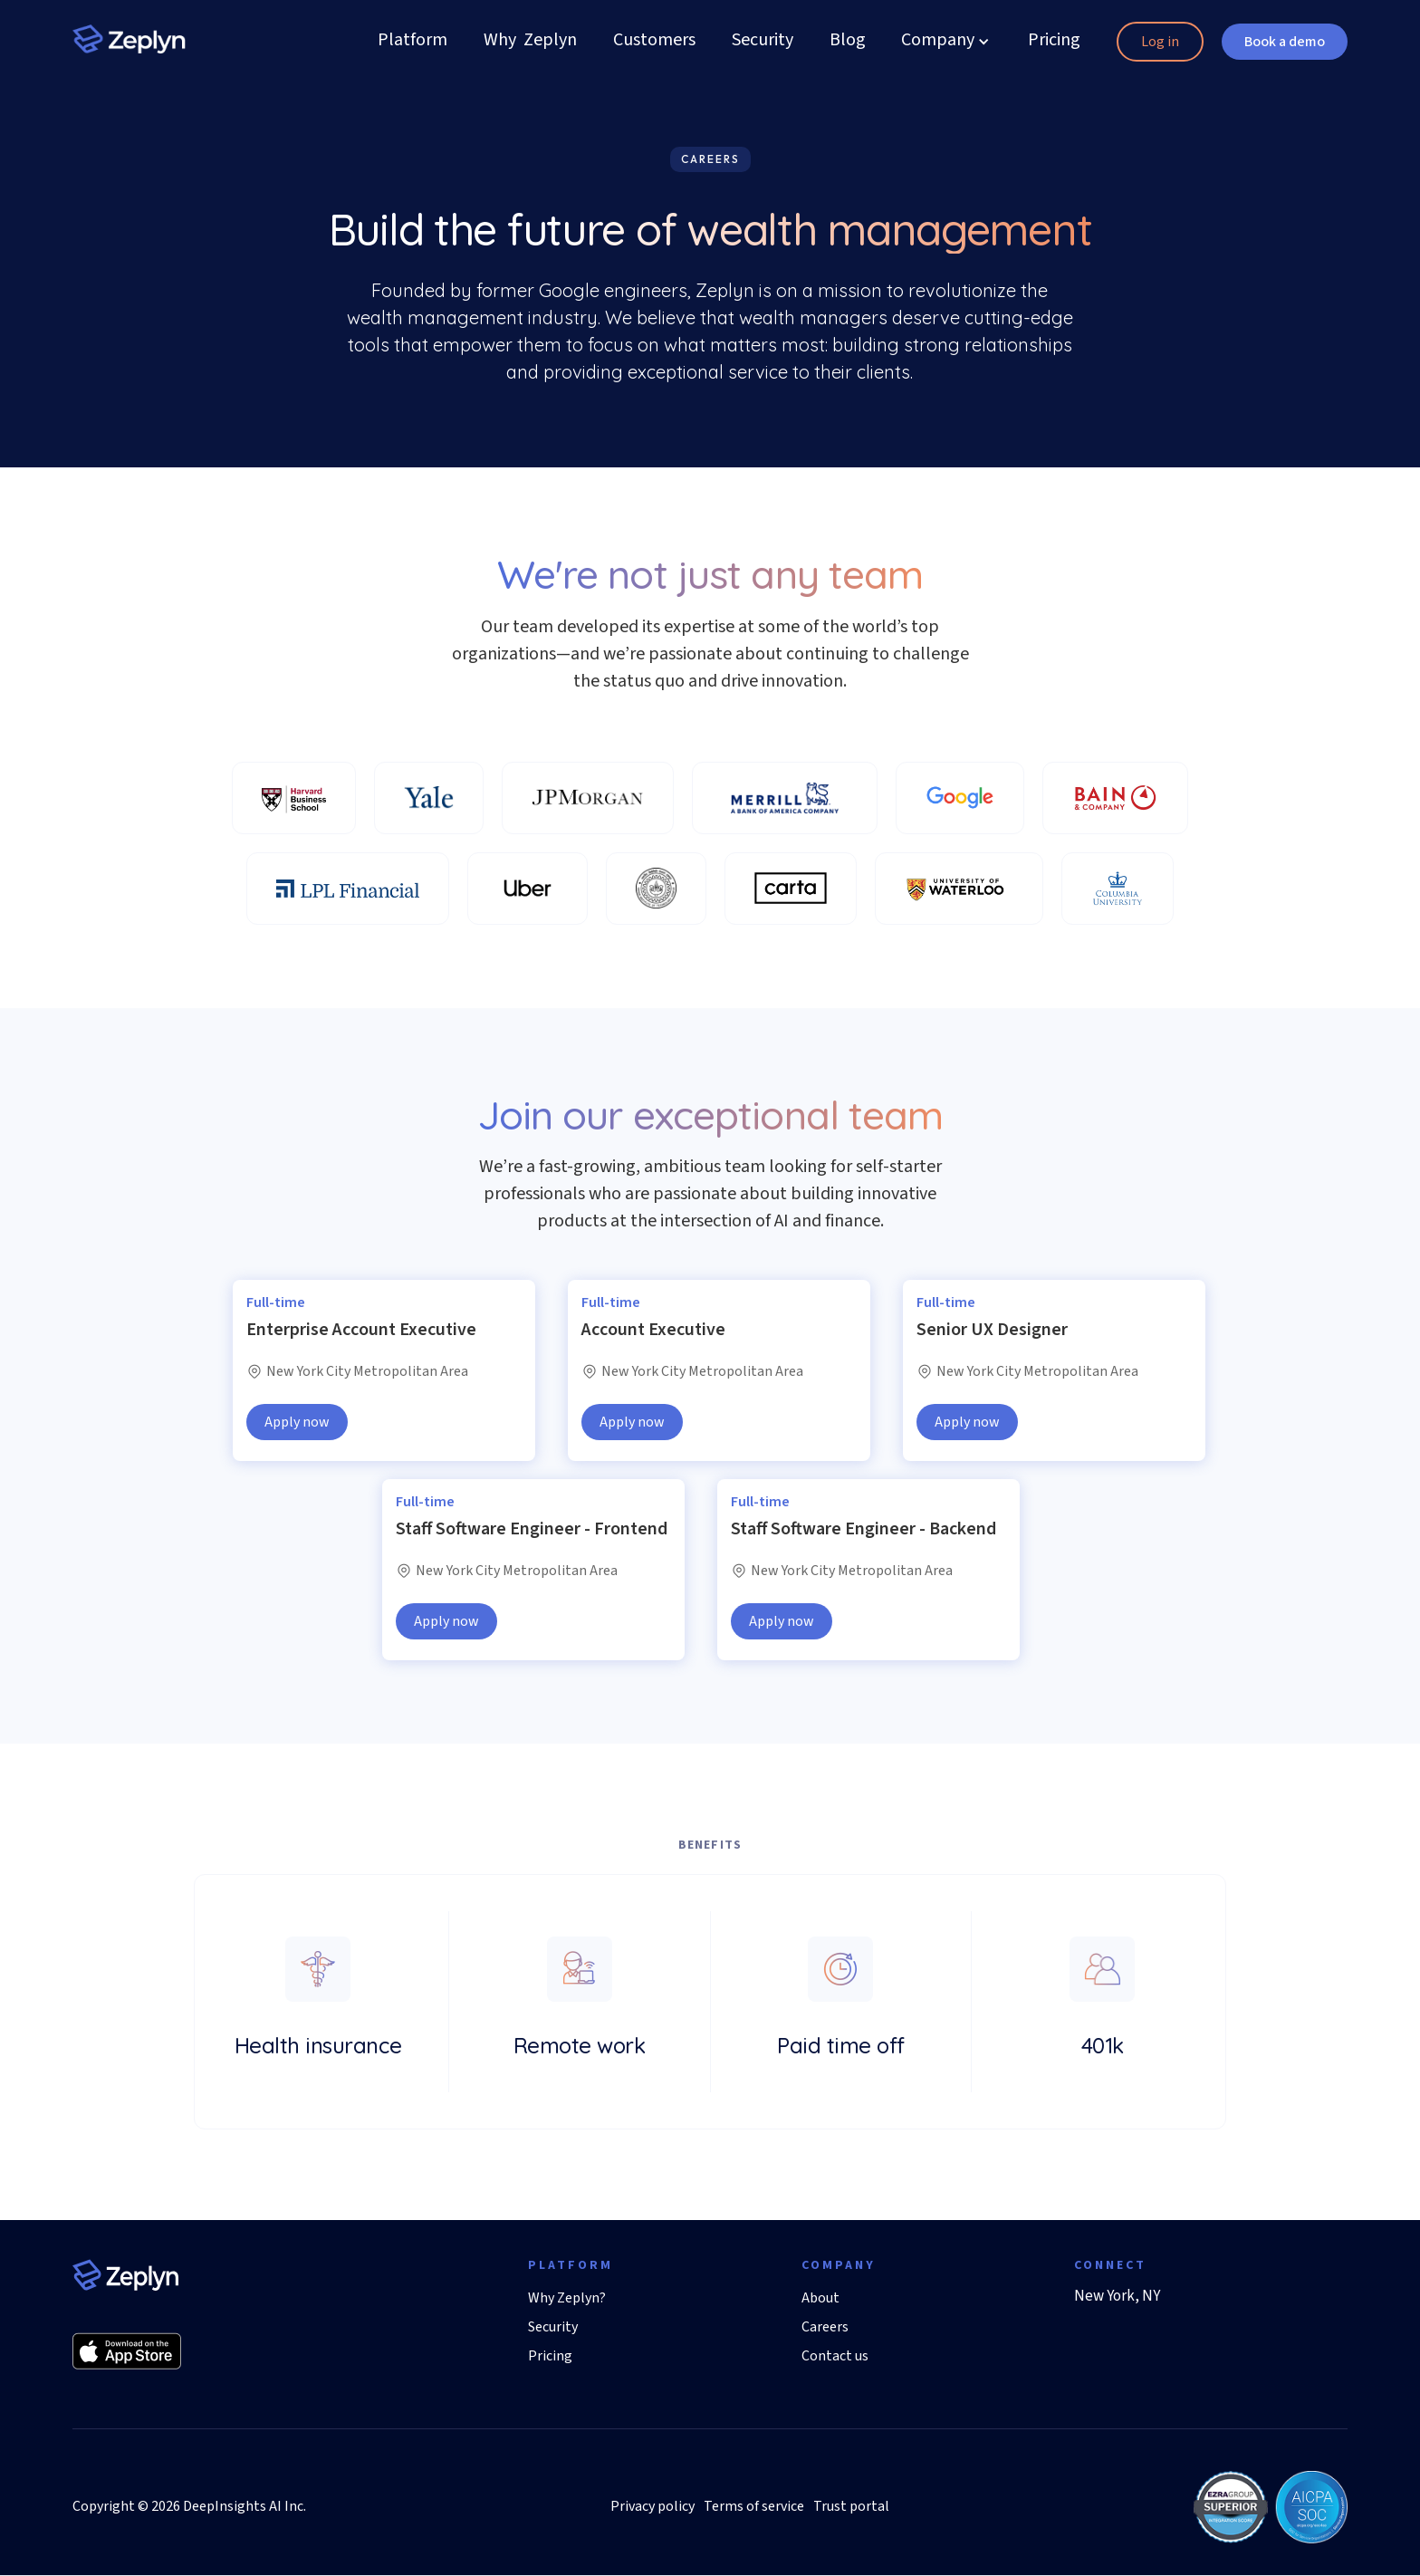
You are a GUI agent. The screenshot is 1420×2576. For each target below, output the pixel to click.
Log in (1160, 42)
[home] (129, 37)
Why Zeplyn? (567, 2298)
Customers (654, 42)
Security (762, 42)
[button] (938, 42)
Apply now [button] (297, 1422)
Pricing (1054, 42)
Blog (848, 42)
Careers (825, 2327)
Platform (412, 42)
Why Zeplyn (530, 42)
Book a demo (1284, 42)
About (820, 2298)
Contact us (834, 2356)
